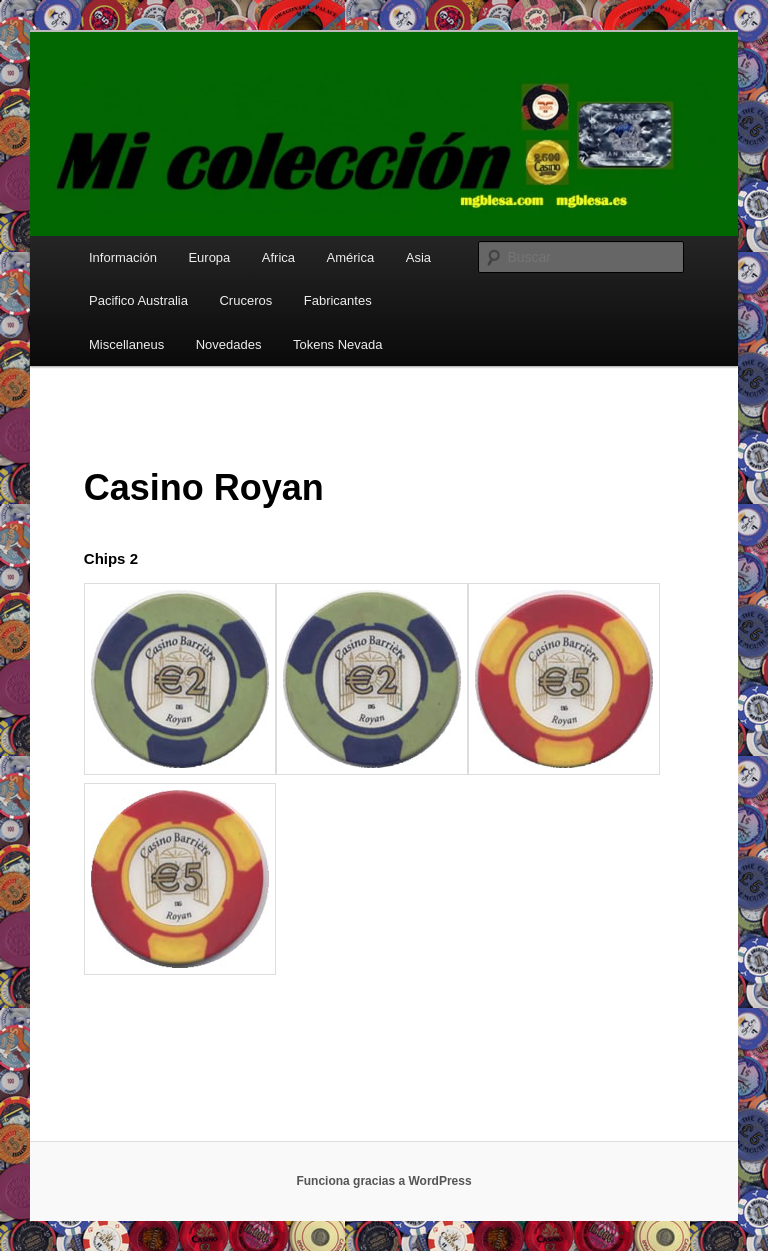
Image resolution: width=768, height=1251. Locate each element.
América (351, 257)
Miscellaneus (126, 344)
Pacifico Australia (138, 300)
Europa (209, 257)
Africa (278, 257)
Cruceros (245, 300)
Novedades (229, 344)
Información (123, 257)
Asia (418, 257)
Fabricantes (338, 300)
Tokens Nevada (338, 344)
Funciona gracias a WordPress (383, 1181)
